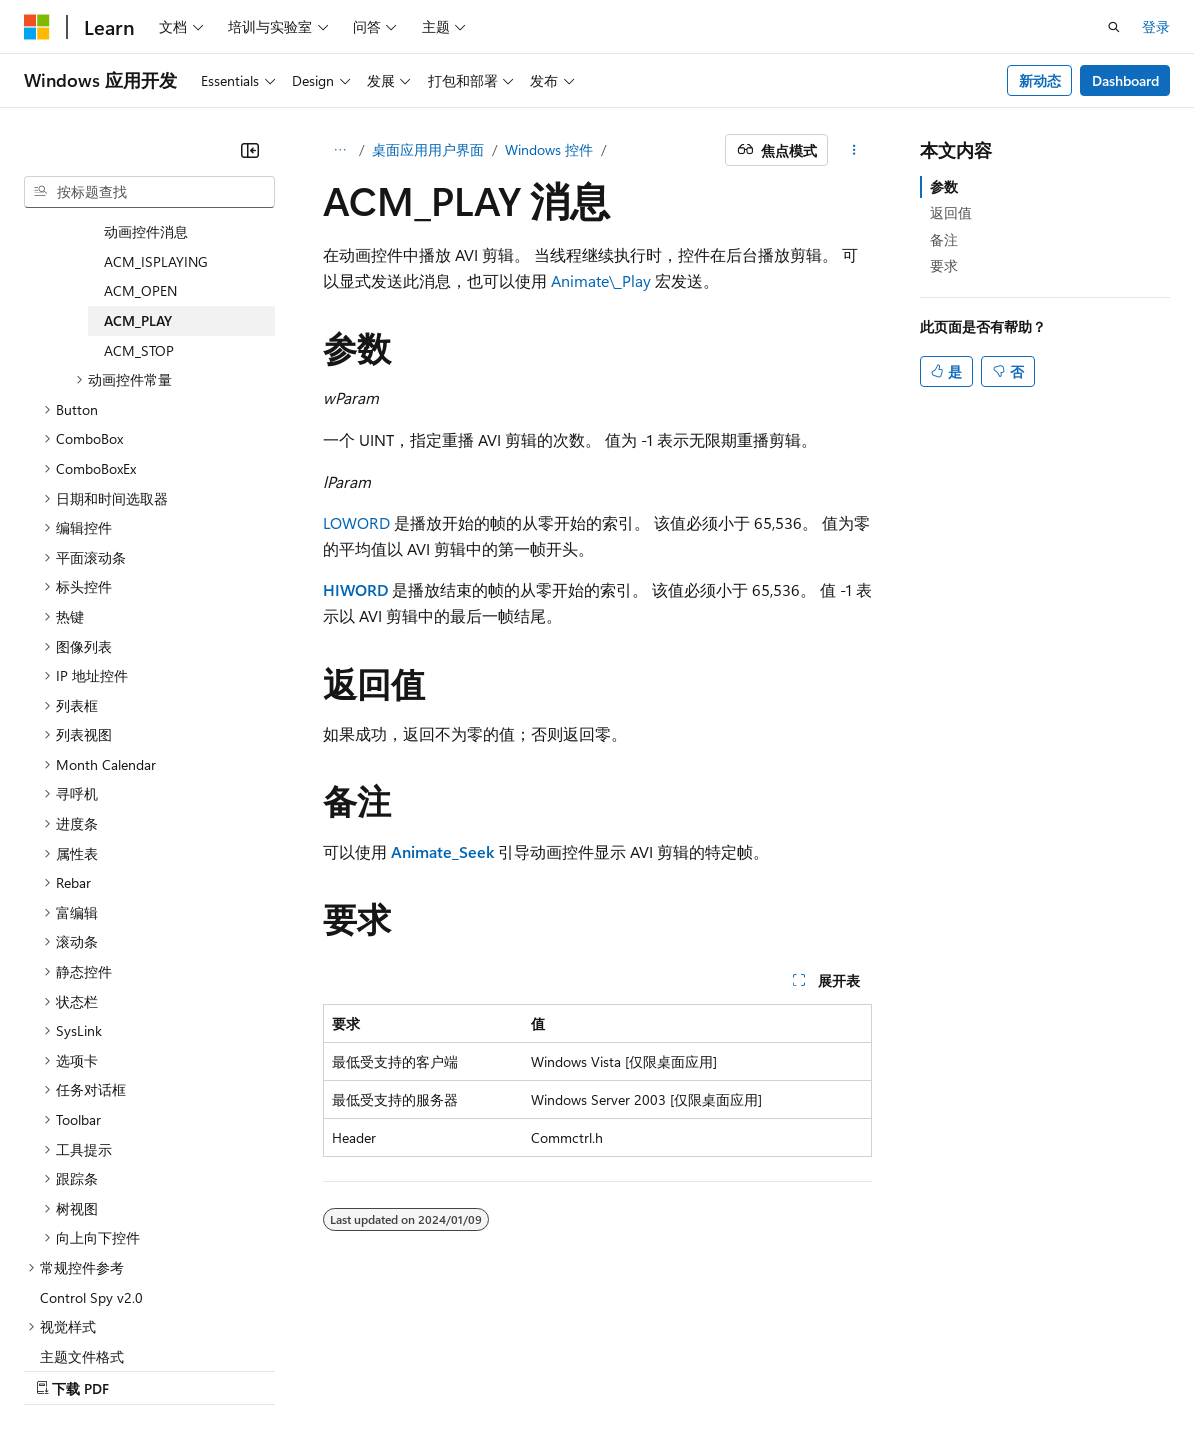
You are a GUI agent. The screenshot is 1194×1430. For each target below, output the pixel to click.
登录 (1156, 26)
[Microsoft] (37, 27)
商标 (617, 1368)
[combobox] (149, 192)
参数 (944, 186)
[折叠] (250, 150)
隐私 (334, 1368)
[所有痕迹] (340, 150)
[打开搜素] (1114, 27)
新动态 (1040, 80)
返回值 (951, 212)
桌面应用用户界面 (428, 149)
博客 (215, 1368)
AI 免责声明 (60, 1368)
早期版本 (149, 1368)
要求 (944, 265)
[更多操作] (853, 150)
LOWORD (356, 522)
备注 (944, 239)
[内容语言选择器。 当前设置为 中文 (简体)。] (79, 1321)
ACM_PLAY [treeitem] (138, 244)
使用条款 (551, 1368)
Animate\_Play (601, 280)
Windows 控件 (549, 149)
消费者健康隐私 (435, 1368)
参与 (282, 1368)
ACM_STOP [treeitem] (139, 274)
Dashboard (1125, 80)
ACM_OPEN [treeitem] (140, 214)
